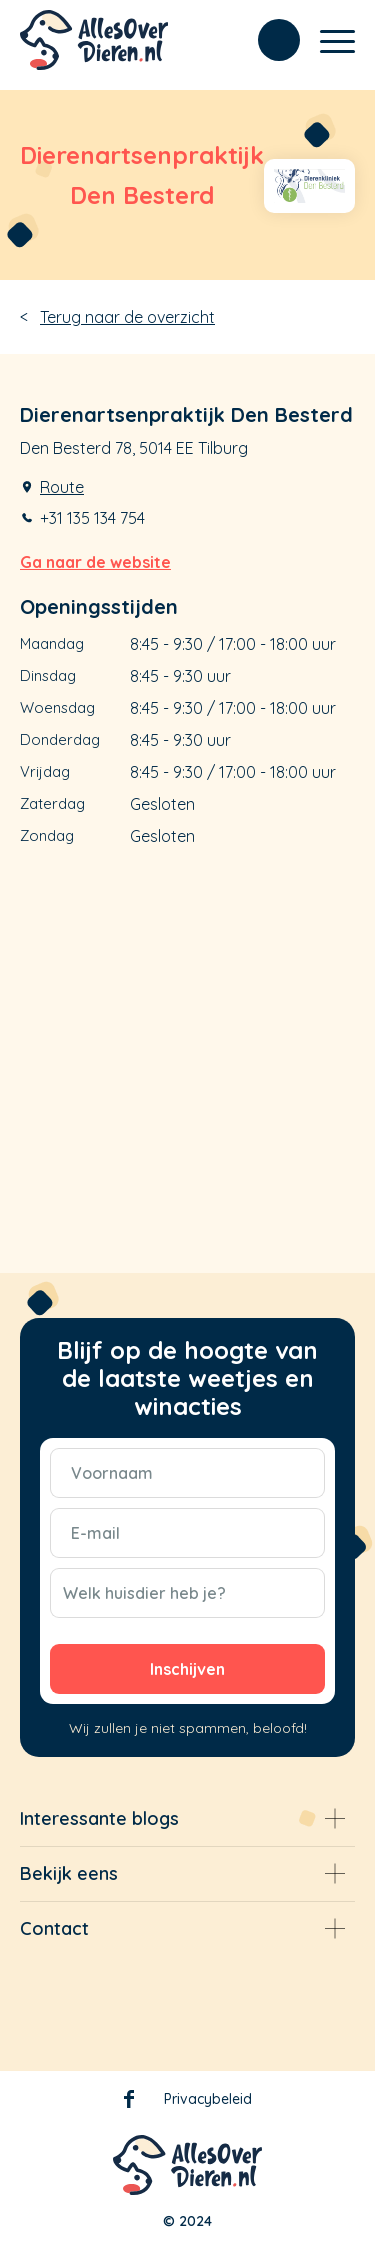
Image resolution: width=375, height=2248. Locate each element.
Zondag (47, 835)
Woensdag (57, 707)
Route (62, 487)
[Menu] (327, 40)
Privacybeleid (208, 2099)
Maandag (52, 643)
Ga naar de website (95, 562)
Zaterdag (52, 803)
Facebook (129, 2103)
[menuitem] (269, 40)
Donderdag (60, 739)
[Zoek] (269, 40)
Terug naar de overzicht (127, 317)
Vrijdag (45, 771)
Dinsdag (48, 675)
